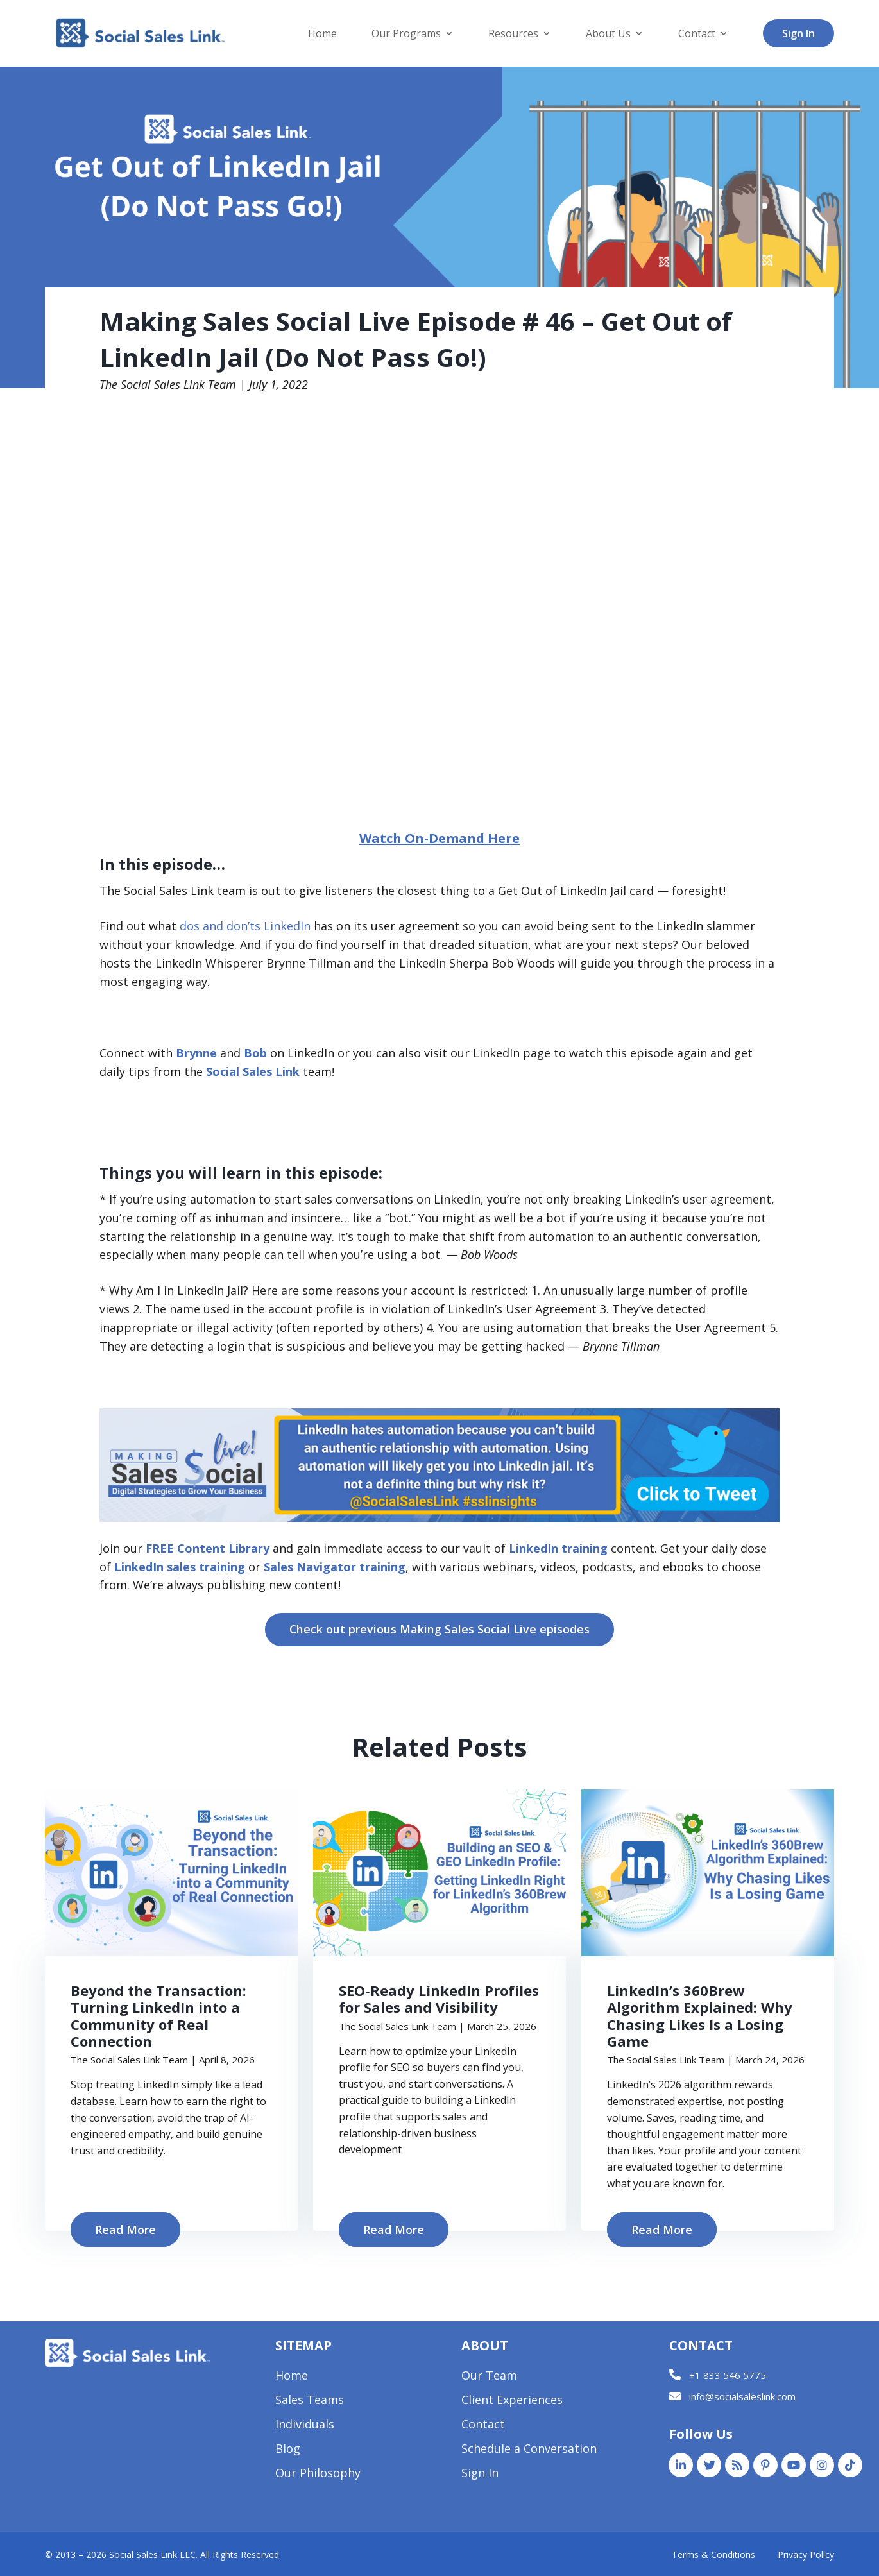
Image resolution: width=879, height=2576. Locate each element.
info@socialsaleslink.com (742, 2397)
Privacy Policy (806, 2554)
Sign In (798, 33)
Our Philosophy (318, 2474)
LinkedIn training (558, 1548)
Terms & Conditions (713, 2554)
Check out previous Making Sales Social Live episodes (439, 1629)
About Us (608, 34)
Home (322, 34)
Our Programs (406, 34)
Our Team (489, 2377)
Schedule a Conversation (529, 2450)
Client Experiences (512, 2401)
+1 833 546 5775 (727, 2375)
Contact (696, 34)
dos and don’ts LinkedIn (245, 926)
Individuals (304, 2425)
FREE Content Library (207, 1548)
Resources (513, 34)
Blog (287, 2450)
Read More (125, 2229)
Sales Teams (309, 2401)
